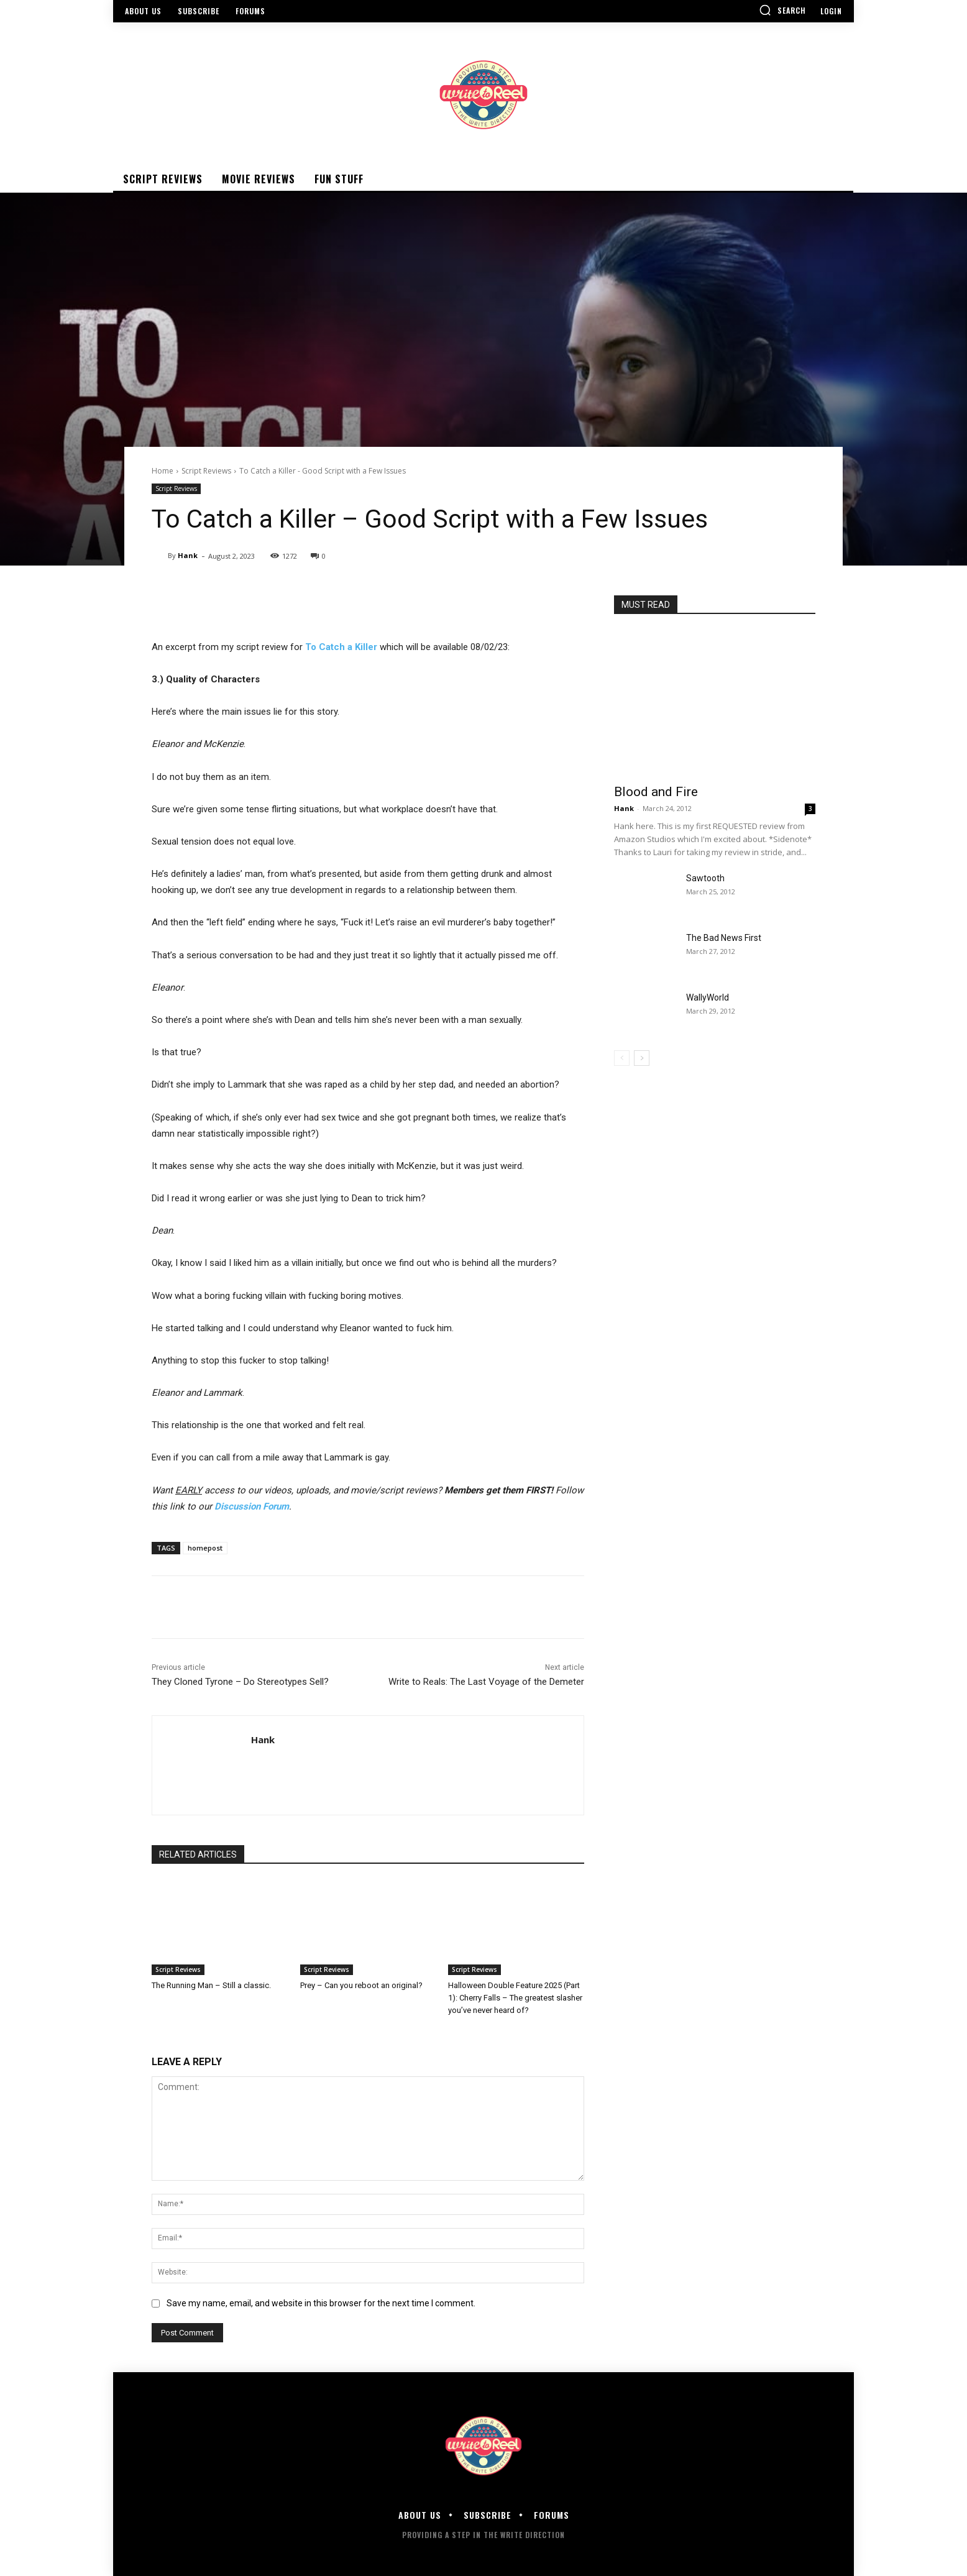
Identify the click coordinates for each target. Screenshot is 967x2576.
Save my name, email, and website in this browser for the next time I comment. (321, 2303)
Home (162, 470)
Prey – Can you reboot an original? (361, 1985)
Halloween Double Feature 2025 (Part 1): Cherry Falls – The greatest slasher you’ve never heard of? (515, 1998)
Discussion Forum (251, 1506)
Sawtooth (705, 878)
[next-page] (641, 1058)
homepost (205, 1547)
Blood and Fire (656, 791)
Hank (188, 555)
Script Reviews (206, 470)
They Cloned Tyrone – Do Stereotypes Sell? (240, 1681)
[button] (782, 10)
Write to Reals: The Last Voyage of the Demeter (486, 1681)
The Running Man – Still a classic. (211, 1985)
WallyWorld (707, 997)
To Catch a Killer (341, 647)
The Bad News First (723, 938)
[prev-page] (622, 1058)
